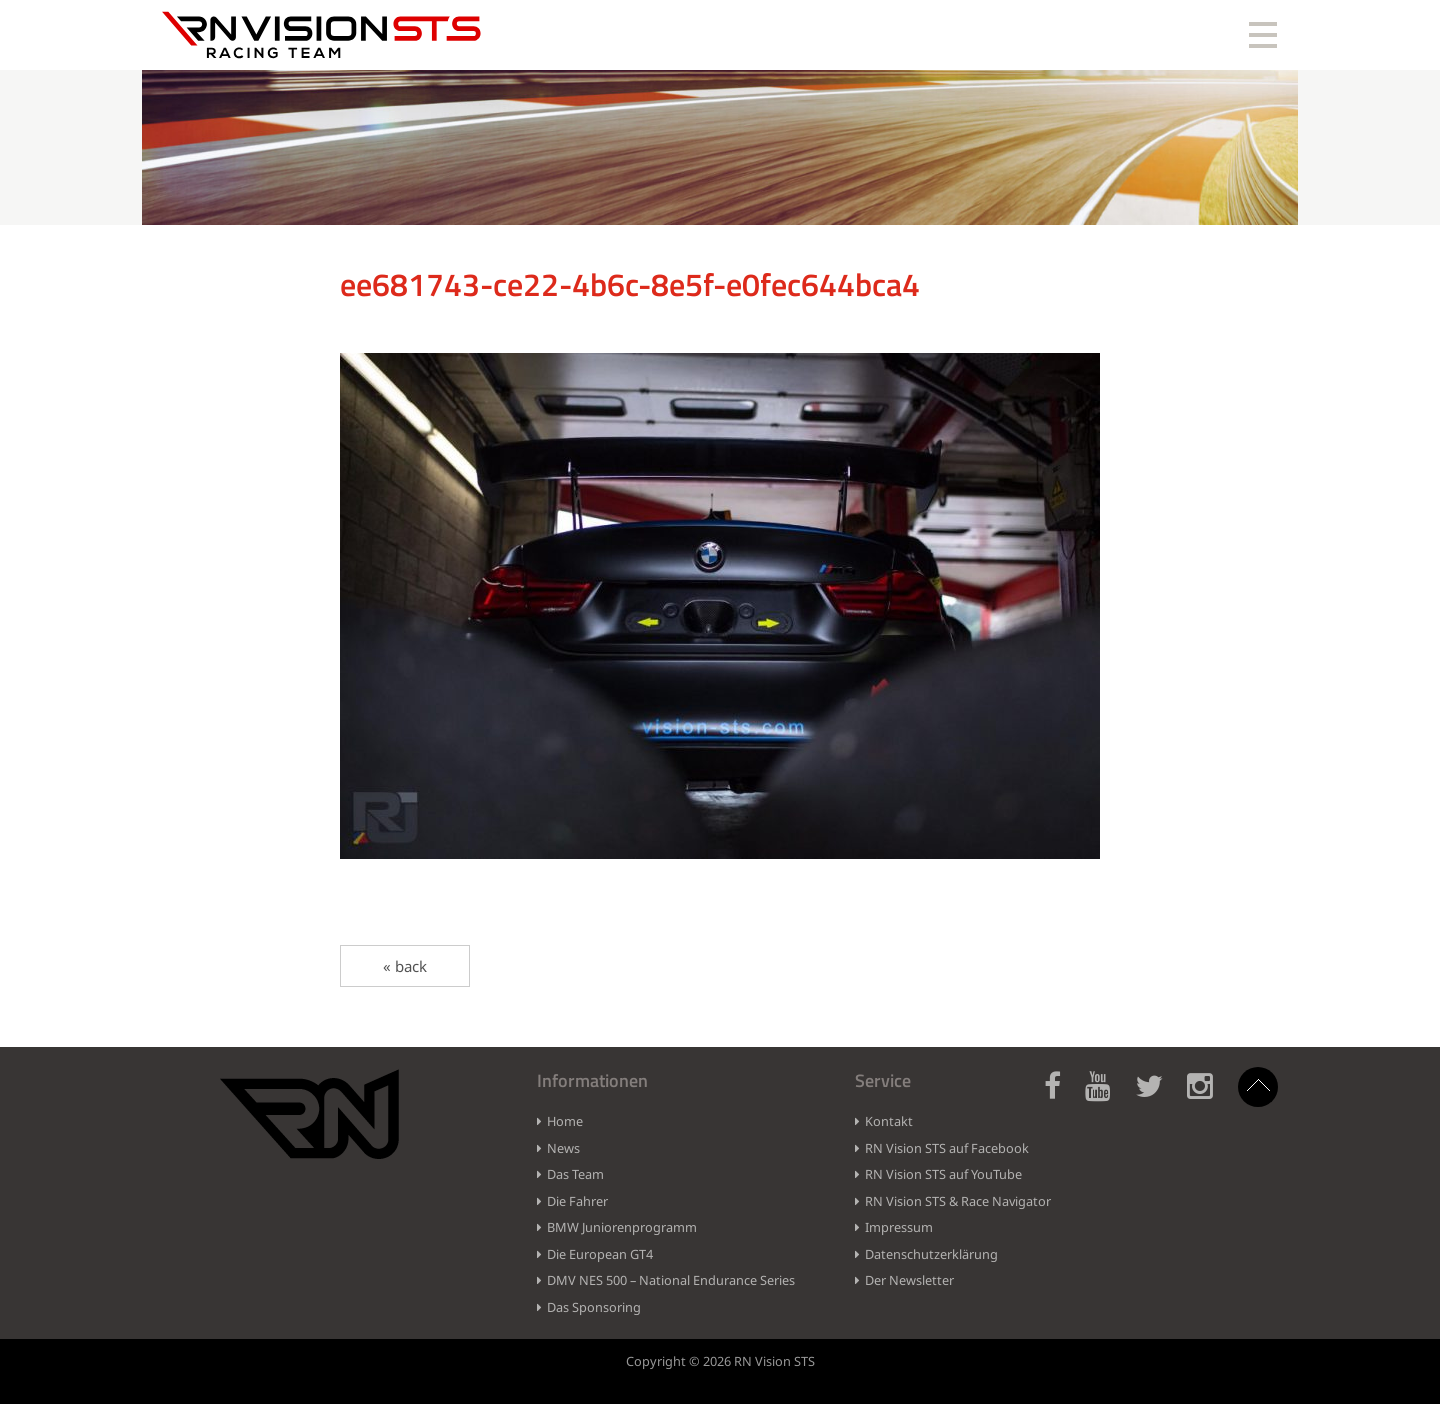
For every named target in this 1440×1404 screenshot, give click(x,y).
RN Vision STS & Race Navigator (958, 1201)
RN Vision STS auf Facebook (947, 1148)
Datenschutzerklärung (931, 1254)
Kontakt (889, 1121)
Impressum (899, 1227)
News (563, 1148)
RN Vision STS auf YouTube (943, 1174)
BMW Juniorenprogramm (622, 1227)
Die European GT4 (600, 1254)
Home (565, 1121)
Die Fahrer (577, 1201)
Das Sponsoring (594, 1307)
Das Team (575, 1174)
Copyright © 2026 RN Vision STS (720, 1361)
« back (405, 966)
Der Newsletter (909, 1280)
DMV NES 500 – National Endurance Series (671, 1280)
